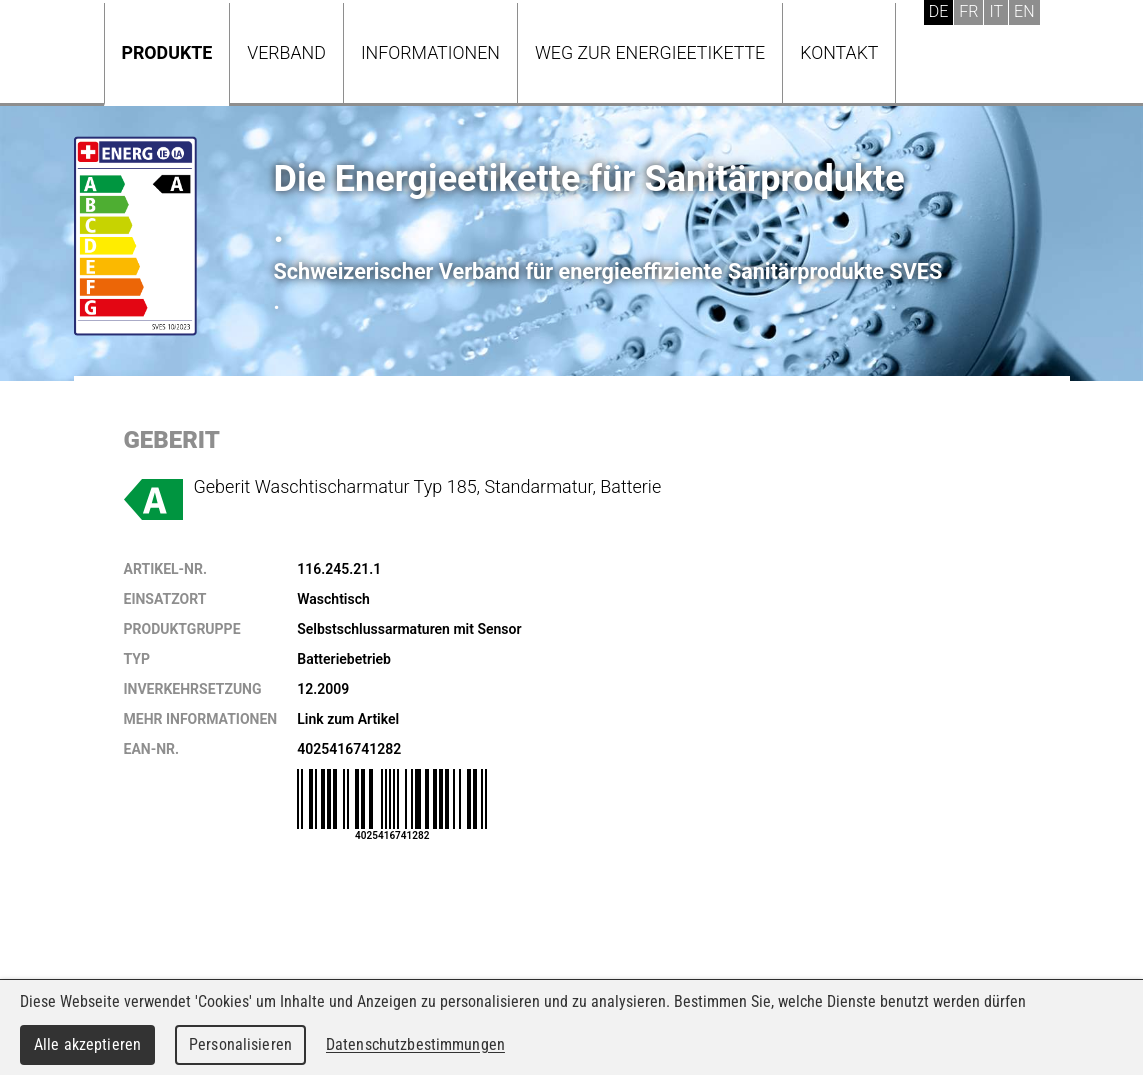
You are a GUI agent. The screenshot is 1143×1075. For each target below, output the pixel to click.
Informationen (430, 52)
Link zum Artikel (348, 719)
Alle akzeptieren (87, 1044)
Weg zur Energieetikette (650, 52)
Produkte (167, 52)
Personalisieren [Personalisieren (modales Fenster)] (240, 1044)
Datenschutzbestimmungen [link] (415, 1044)
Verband (286, 52)
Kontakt (839, 52)
